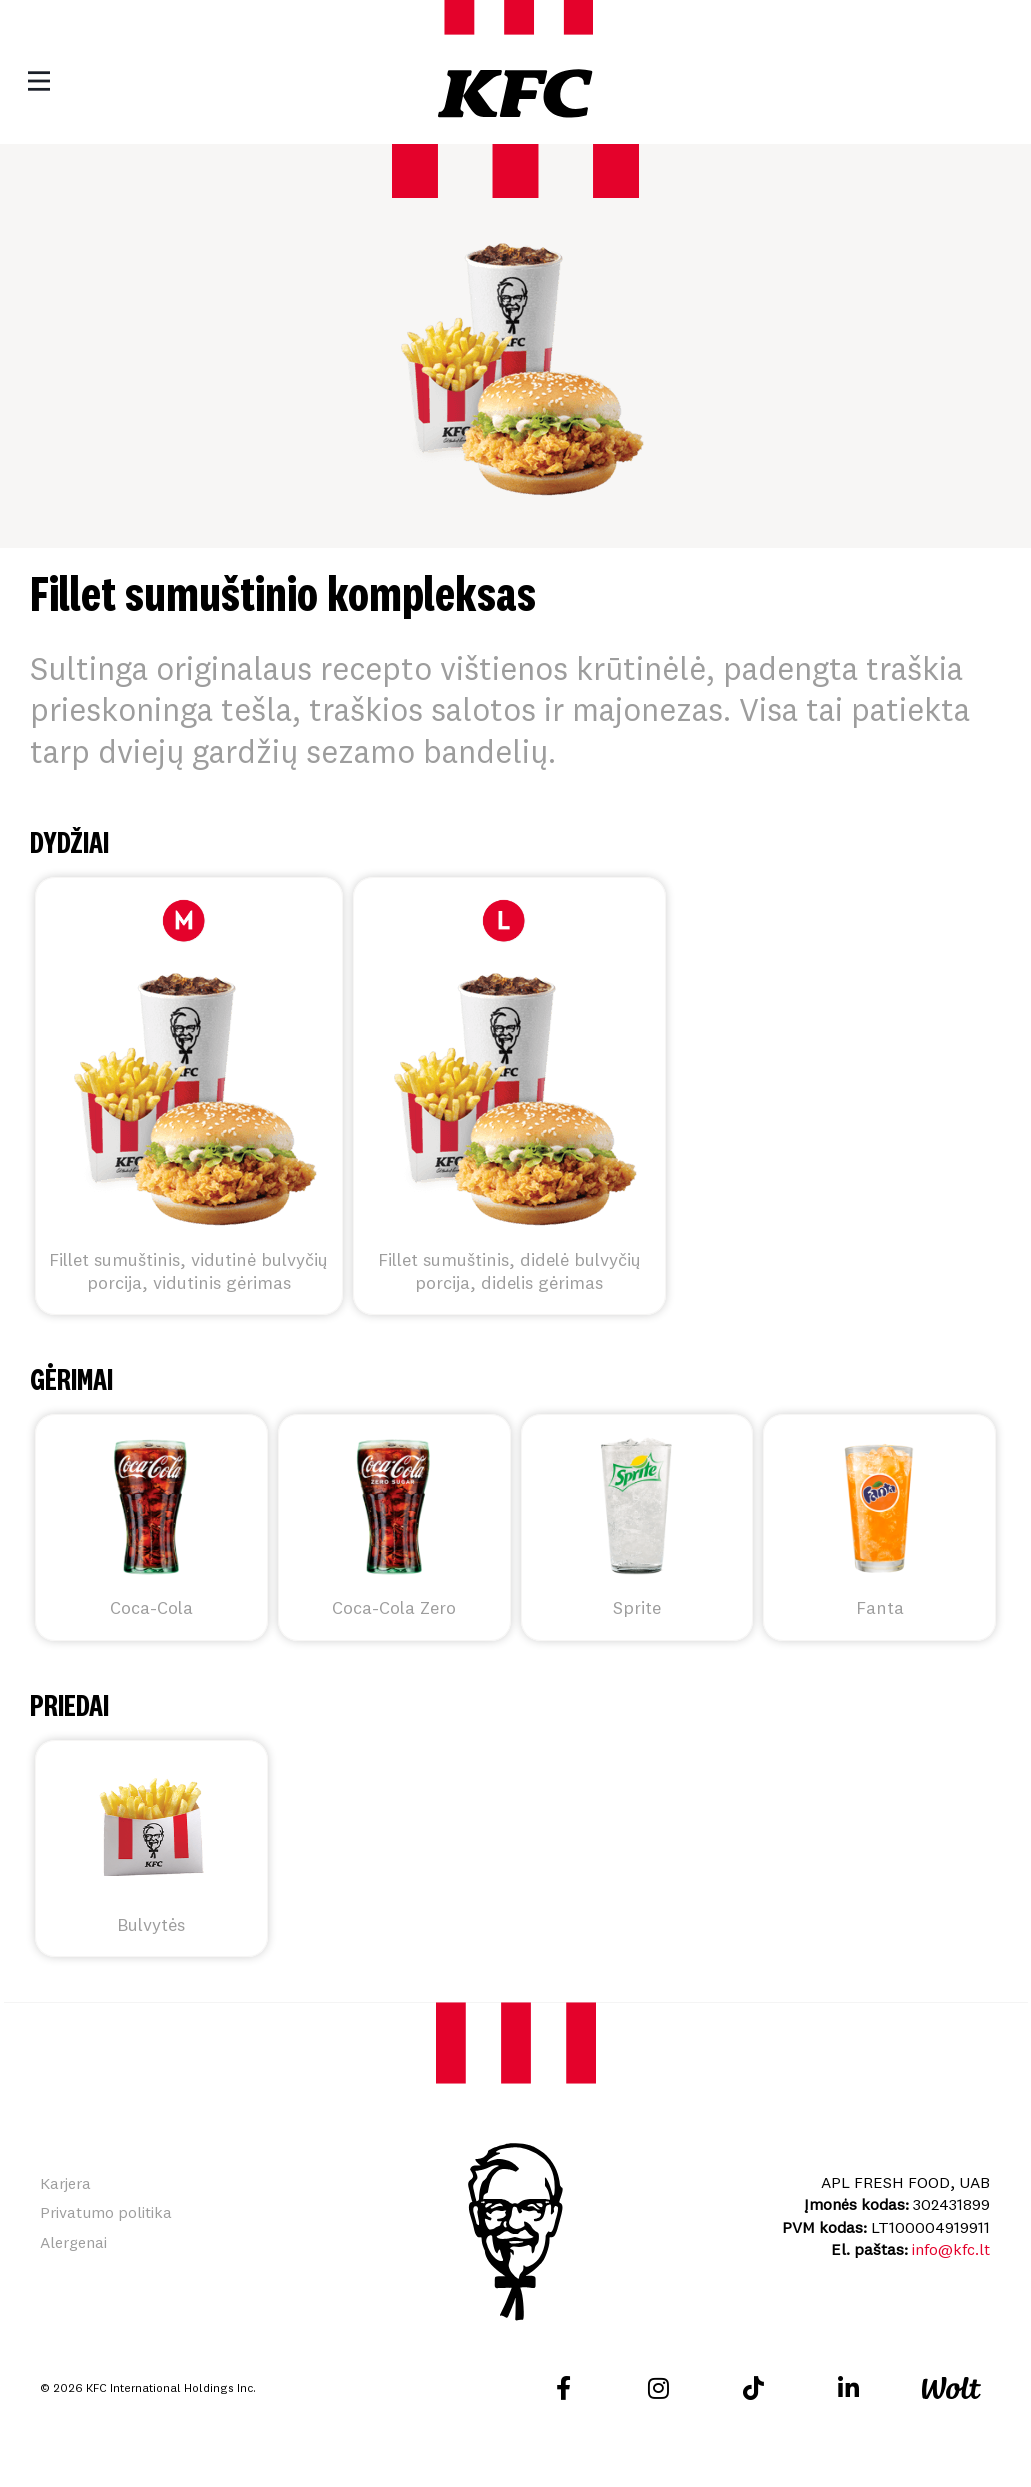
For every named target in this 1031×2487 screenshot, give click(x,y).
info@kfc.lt (951, 2249)
